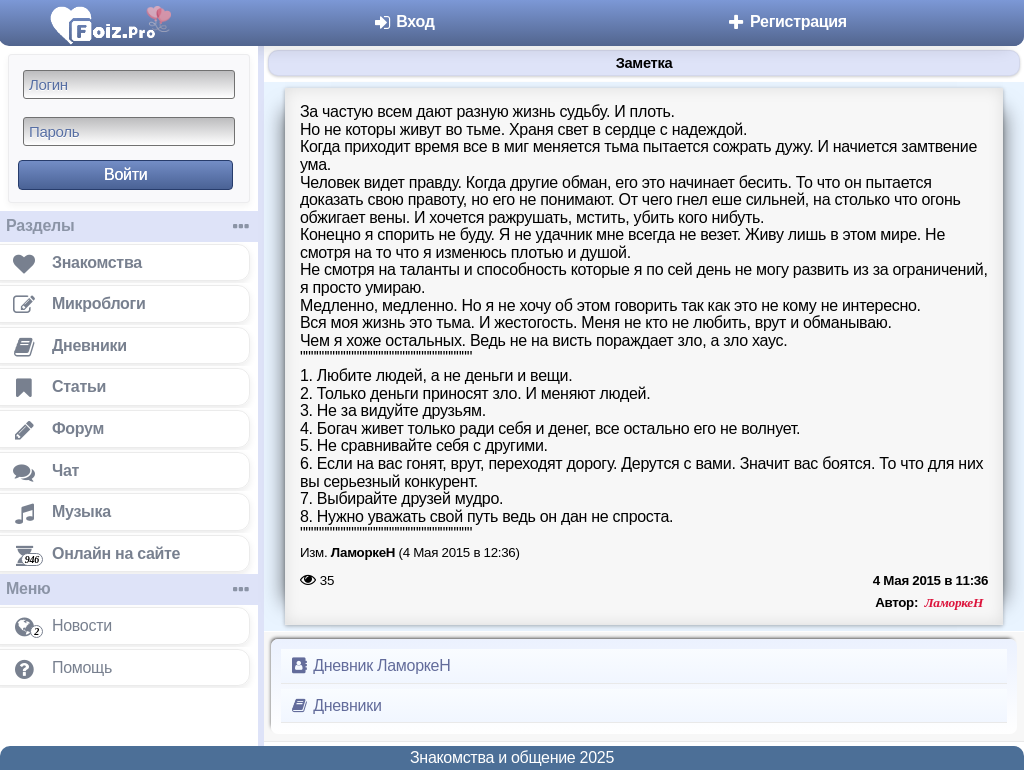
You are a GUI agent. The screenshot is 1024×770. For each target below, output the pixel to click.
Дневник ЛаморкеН (369, 665)
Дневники (335, 705)
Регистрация (786, 21)
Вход (403, 21)
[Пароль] (129, 131)
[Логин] (129, 84)
